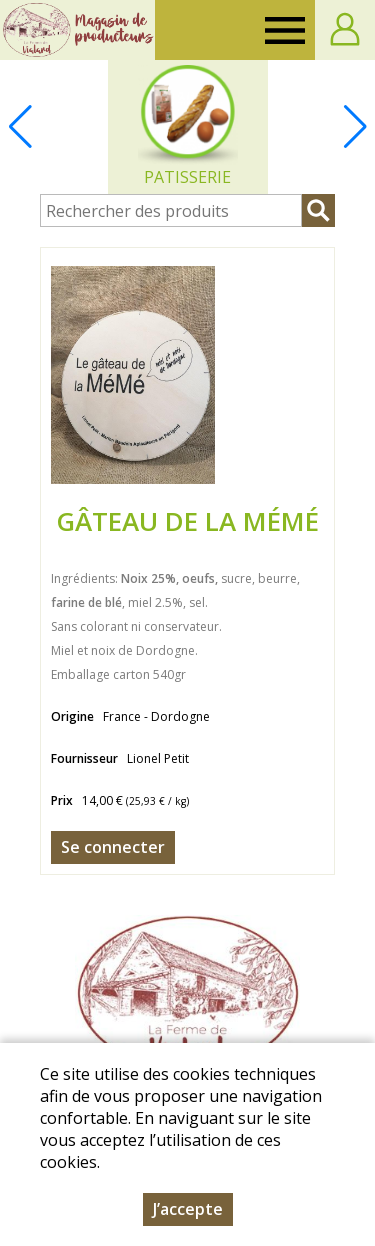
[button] (355, 127)
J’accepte (188, 1209)
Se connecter (113, 847)
